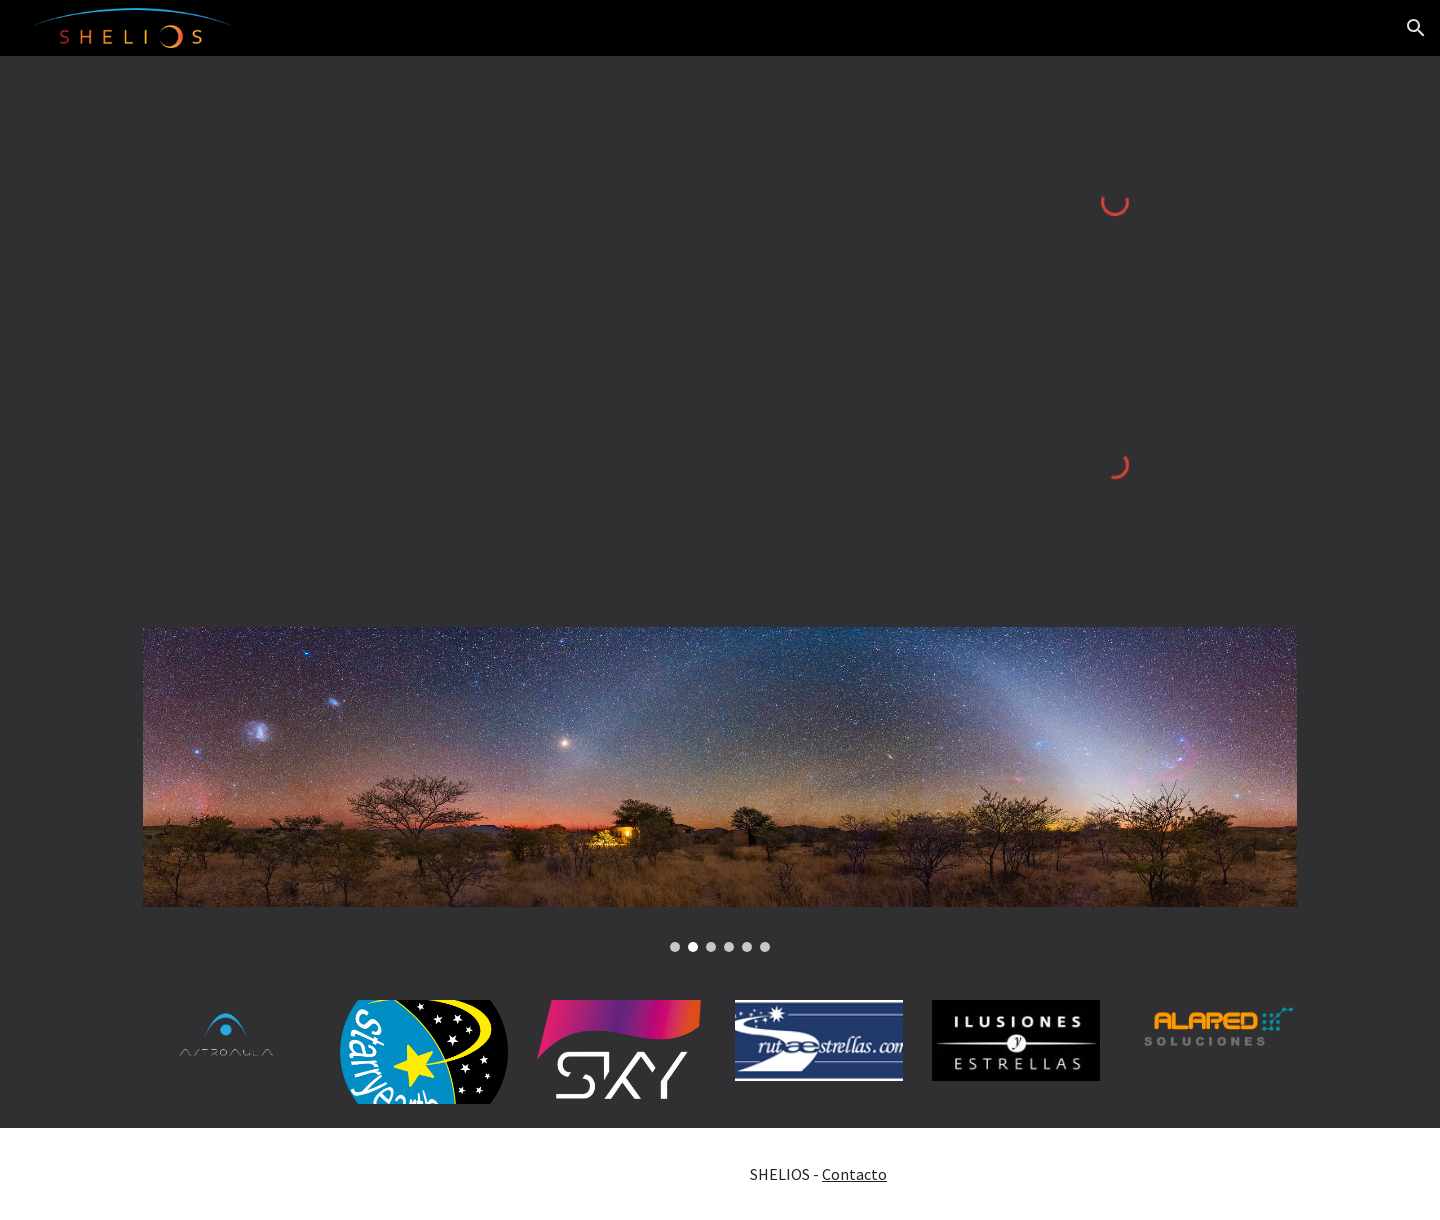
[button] (1416, 28)
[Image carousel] (720, 789)
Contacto (854, 1174)
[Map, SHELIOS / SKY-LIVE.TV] (523, 329)
